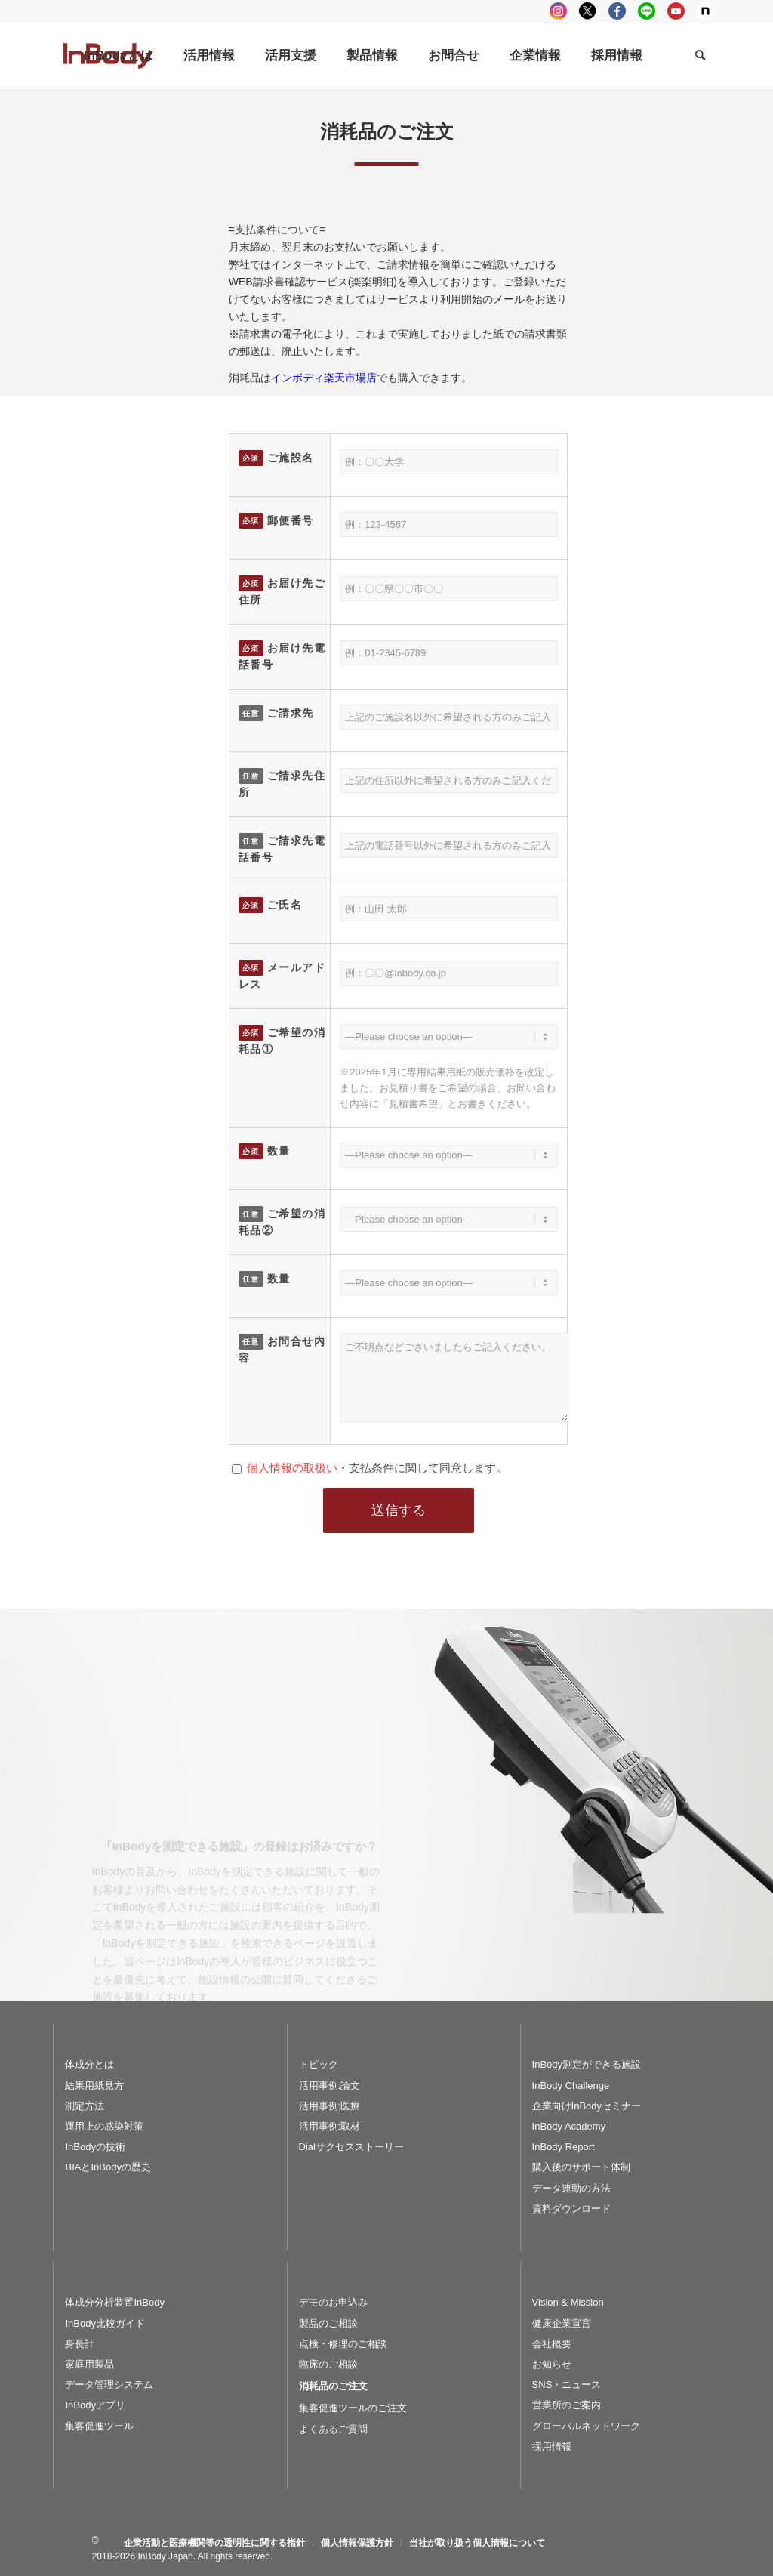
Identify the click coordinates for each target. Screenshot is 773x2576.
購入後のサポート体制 (581, 2167)
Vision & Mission (568, 2302)
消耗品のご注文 (333, 2386)
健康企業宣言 (561, 2323)
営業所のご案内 (566, 2405)
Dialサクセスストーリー (351, 2146)
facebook (617, 11)
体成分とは (89, 2064)
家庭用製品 (89, 2364)
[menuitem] (118, 56)
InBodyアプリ (95, 2405)
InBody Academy (569, 2126)
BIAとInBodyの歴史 (107, 2167)
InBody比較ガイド (104, 2323)
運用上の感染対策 (104, 2126)
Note (705, 11)
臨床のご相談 (328, 2364)
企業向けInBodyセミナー (586, 2106)
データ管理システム (109, 2384)
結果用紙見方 (94, 2085)
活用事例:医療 (330, 2106)
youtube (676, 11)
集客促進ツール (99, 2426)
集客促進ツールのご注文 (353, 2408)
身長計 (79, 2343)
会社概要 (551, 2343)
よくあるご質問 (333, 2429)
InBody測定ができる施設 (586, 2064)
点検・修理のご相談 (343, 2343)
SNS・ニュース (567, 2384)
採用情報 (551, 2446)
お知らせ (551, 2364)
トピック (318, 2064)
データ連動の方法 (571, 2188)
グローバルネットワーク (586, 2426)
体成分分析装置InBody (114, 2302)
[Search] (700, 56)
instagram (558, 11)
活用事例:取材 (330, 2126)
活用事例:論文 (330, 2085)
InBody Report (563, 2146)
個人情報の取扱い (292, 1467)
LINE (646, 11)
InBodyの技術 (95, 2146)
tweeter (587, 11)
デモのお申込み (333, 2302)
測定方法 (84, 2106)
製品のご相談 (328, 2323)
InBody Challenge (571, 2085)
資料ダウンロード (571, 2208)
